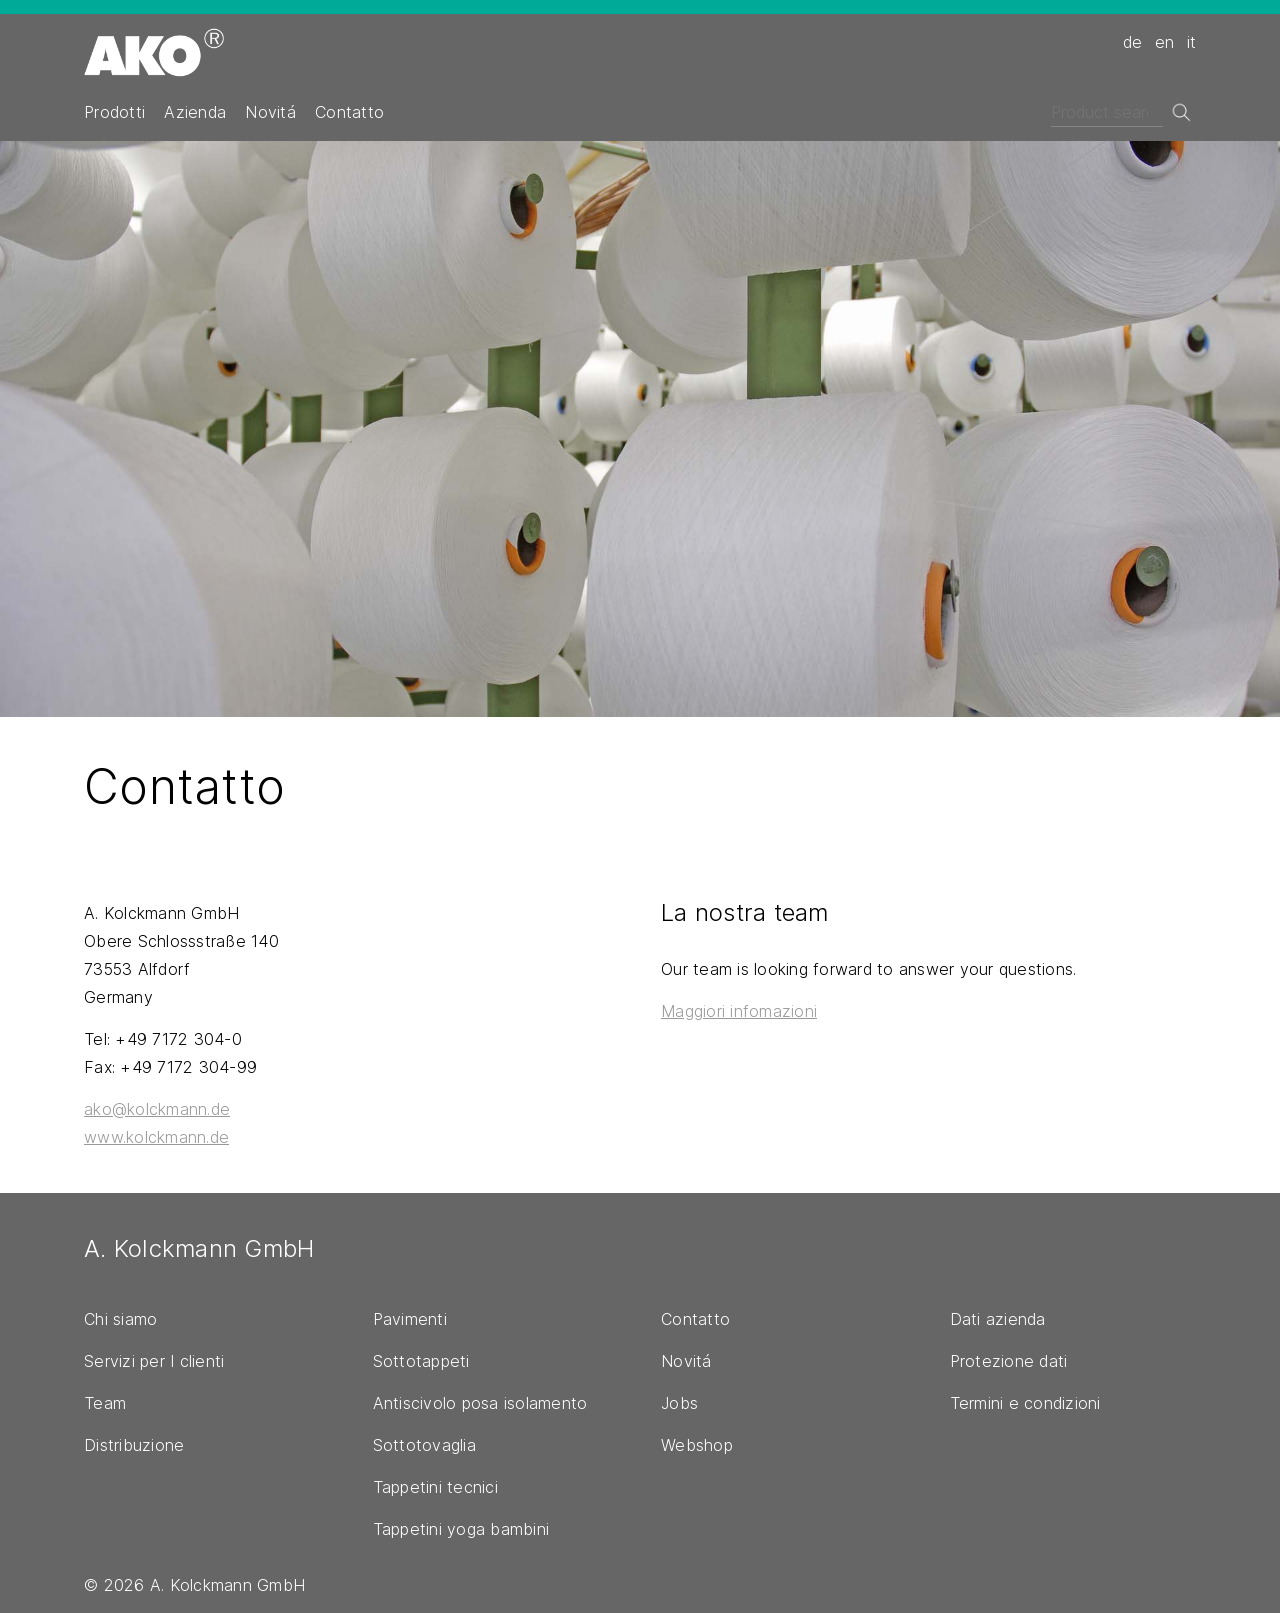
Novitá (270, 112)
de (1133, 42)
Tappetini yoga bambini (461, 1529)
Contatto (349, 112)
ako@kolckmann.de (157, 1109)
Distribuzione (134, 1445)
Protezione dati (1009, 1361)
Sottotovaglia (424, 1445)
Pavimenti (410, 1319)
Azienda (195, 112)
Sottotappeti (421, 1361)
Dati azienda (998, 1319)
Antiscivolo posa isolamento (480, 1403)
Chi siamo (120, 1319)
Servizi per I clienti (154, 1361)
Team (105, 1403)
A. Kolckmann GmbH (199, 1248)
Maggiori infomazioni (739, 1011)
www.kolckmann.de (156, 1137)
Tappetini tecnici (435, 1487)
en (1165, 42)
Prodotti (114, 112)
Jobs (679, 1403)
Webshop (697, 1445)
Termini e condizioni (1025, 1403)
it (1192, 42)
